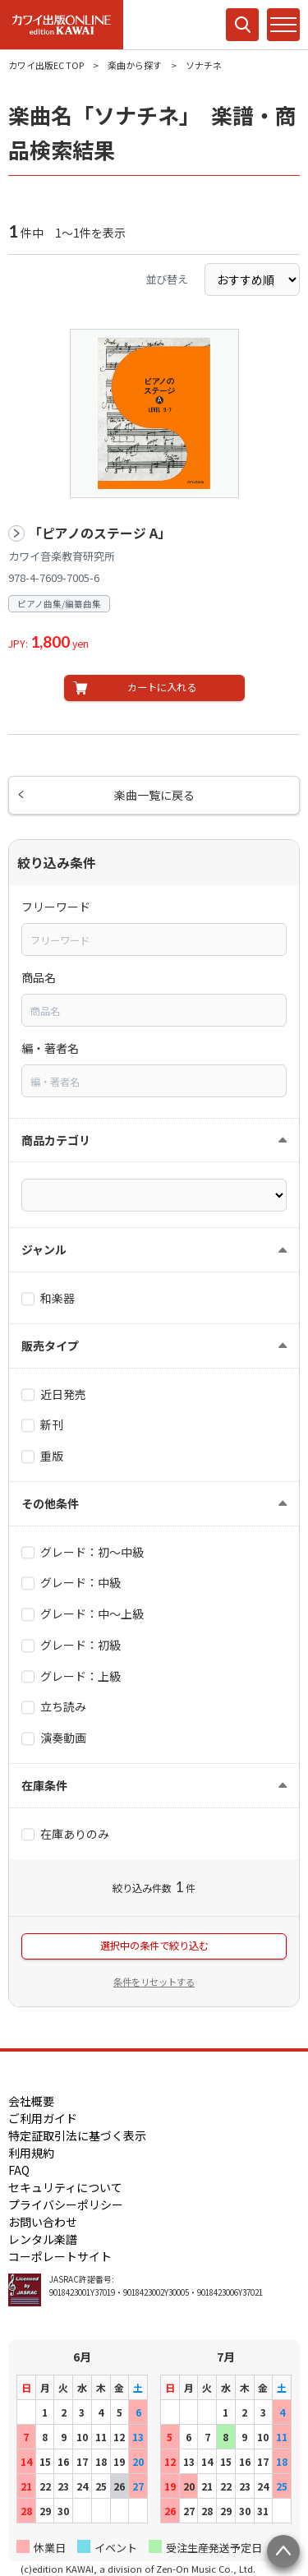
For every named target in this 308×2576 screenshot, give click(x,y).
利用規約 (31, 2152)
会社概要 (31, 2101)
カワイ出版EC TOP (46, 65)
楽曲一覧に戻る (154, 795)
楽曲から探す (135, 65)
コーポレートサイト (60, 2256)
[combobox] (154, 939)
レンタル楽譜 (42, 2239)
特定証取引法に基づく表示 (77, 2135)
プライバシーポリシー (65, 2204)
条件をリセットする (154, 1981)
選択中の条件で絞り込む (154, 1945)
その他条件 (50, 1503)
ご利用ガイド (42, 2118)
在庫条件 (44, 1785)
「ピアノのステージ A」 (100, 533)
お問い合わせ (42, 2222)
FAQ (19, 2170)
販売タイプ (50, 1345)
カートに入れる (161, 687)
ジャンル (44, 1249)
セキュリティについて (65, 2187)
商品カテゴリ (55, 1140)
